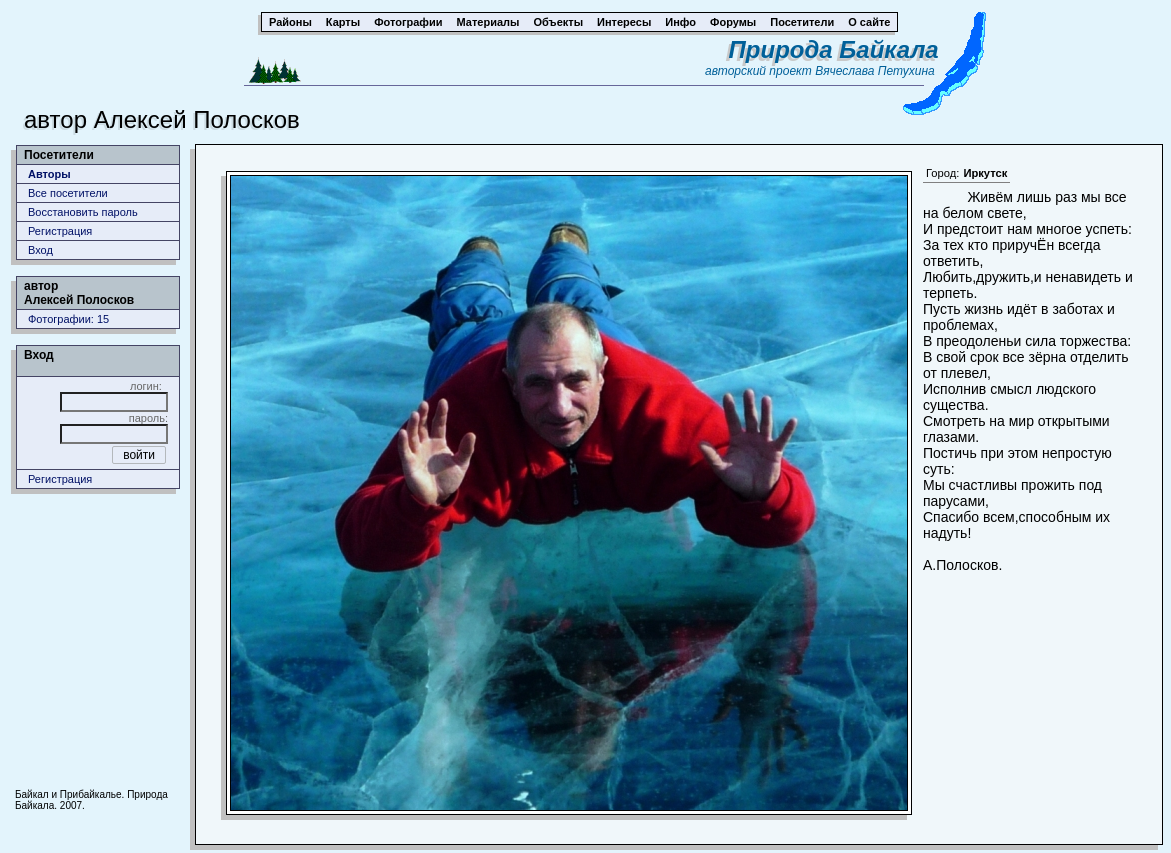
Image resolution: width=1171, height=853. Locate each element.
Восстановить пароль (83, 212)
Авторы (49, 174)
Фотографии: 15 (68, 319)
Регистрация (60, 231)
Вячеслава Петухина (875, 71)
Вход (40, 250)
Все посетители (68, 193)
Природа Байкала (834, 49)
